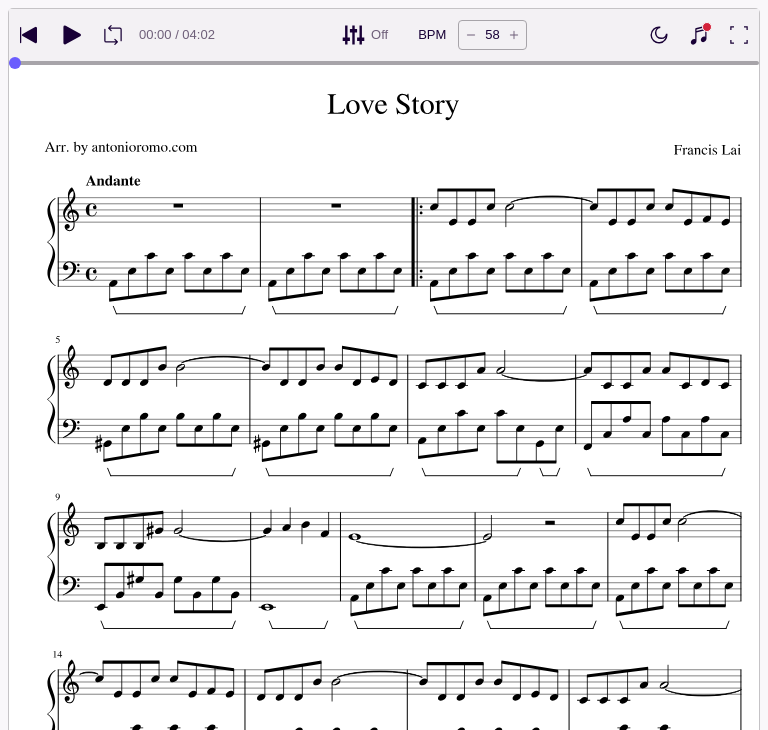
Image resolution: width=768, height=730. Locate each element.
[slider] (15, 63)
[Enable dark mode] (659, 35)
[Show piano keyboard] (699, 35)
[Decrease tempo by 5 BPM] (471, 35)
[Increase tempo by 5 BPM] (514, 35)
